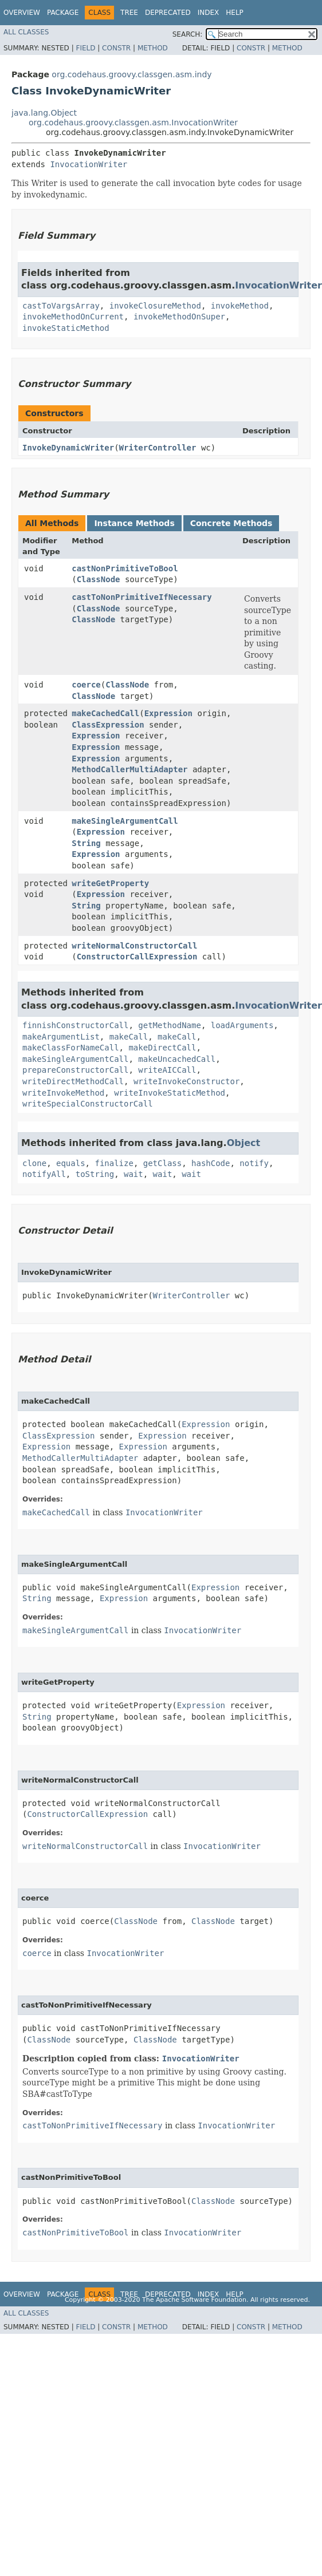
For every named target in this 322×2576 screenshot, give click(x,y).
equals (70, 1163)
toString (95, 1174)
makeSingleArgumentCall (125, 820)
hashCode (210, 1163)
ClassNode (98, 579)
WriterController (158, 447)
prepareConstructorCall (75, 1069)
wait (133, 1174)
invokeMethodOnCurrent (73, 316)
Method (153, 48)
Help (235, 13)
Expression (168, 713)
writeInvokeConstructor (186, 1081)
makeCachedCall (105, 713)
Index (208, 13)
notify (254, 1163)
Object (244, 1142)
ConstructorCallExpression (137, 956)
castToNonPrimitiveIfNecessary (141, 597)
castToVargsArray (61, 305)
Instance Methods (134, 523)
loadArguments (242, 1025)
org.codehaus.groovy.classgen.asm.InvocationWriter (133, 122)
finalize (114, 1163)
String (86, 843)
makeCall (128, 1036)
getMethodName (169, 1025)
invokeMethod (240, 305)
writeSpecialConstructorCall (87, 1103)
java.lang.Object (44, 112)
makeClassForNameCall (70, 1047)
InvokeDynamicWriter (68, 447)
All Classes (26, 32)
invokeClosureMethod (155, 305)
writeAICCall (167, 1069)
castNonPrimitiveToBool (125, 568)
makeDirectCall (162, 1047)
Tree (129, 13)
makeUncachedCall (176, 1059)
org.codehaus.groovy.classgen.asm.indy (131, 74)
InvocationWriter (88, 164)
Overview (21, 13)
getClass (162, 1163)
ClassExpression (108, 724)
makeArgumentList (61, 1036)
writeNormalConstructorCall (134, 945)
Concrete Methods (231, 523)
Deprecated (168, 13)
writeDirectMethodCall (73, 1081)
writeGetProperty (110, 883)
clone (34, 1163)
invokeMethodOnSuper (179, 316)
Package (62, 13)
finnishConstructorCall (75, 1025)
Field (85, 48)
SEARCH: (187, 34)
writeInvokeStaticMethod (169, 1092)
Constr (116, 48)
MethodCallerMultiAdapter (129, 769)
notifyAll (44, 1174)
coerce (86, 684)
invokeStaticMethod (65, 328)
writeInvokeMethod (63, 1092)
